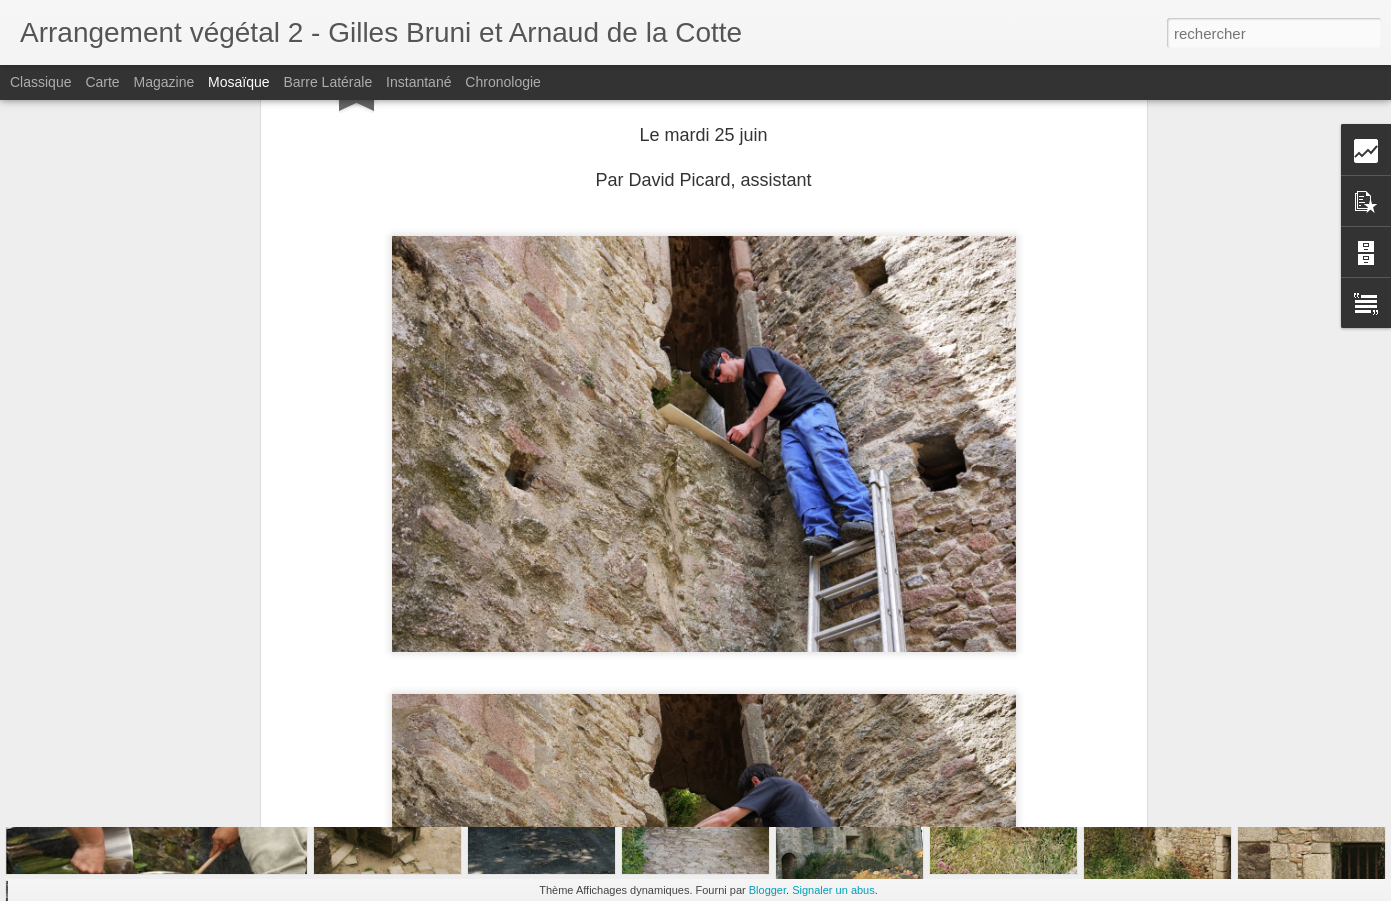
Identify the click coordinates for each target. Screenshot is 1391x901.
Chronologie (503, 82)
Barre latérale (327, 82)
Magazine (164, 82)
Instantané (418, 82)
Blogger (767, 890)
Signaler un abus (833, 890)
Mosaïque (238, 82)
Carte (102, 82)
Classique (40, 82)
